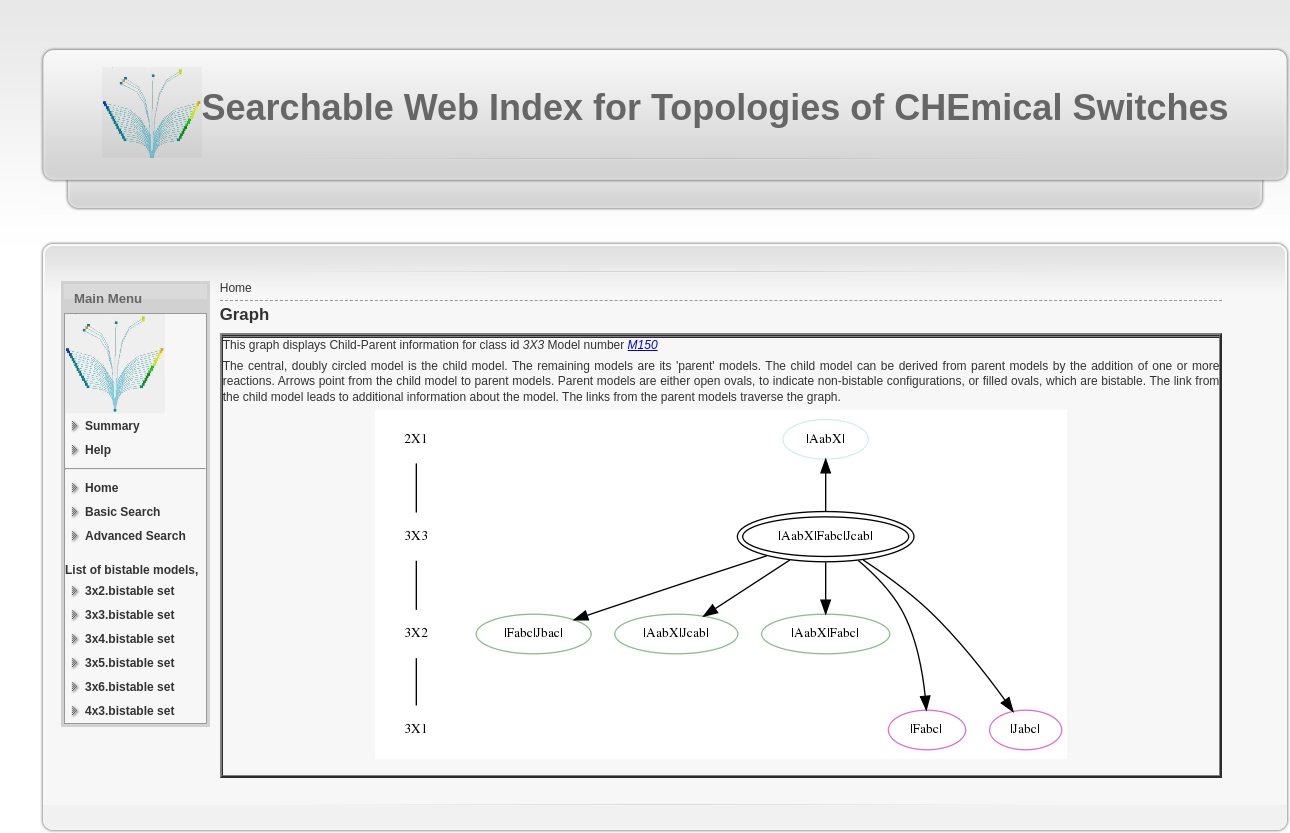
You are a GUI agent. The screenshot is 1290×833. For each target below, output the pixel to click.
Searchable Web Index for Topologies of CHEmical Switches (715, 107)
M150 (643, 345)
